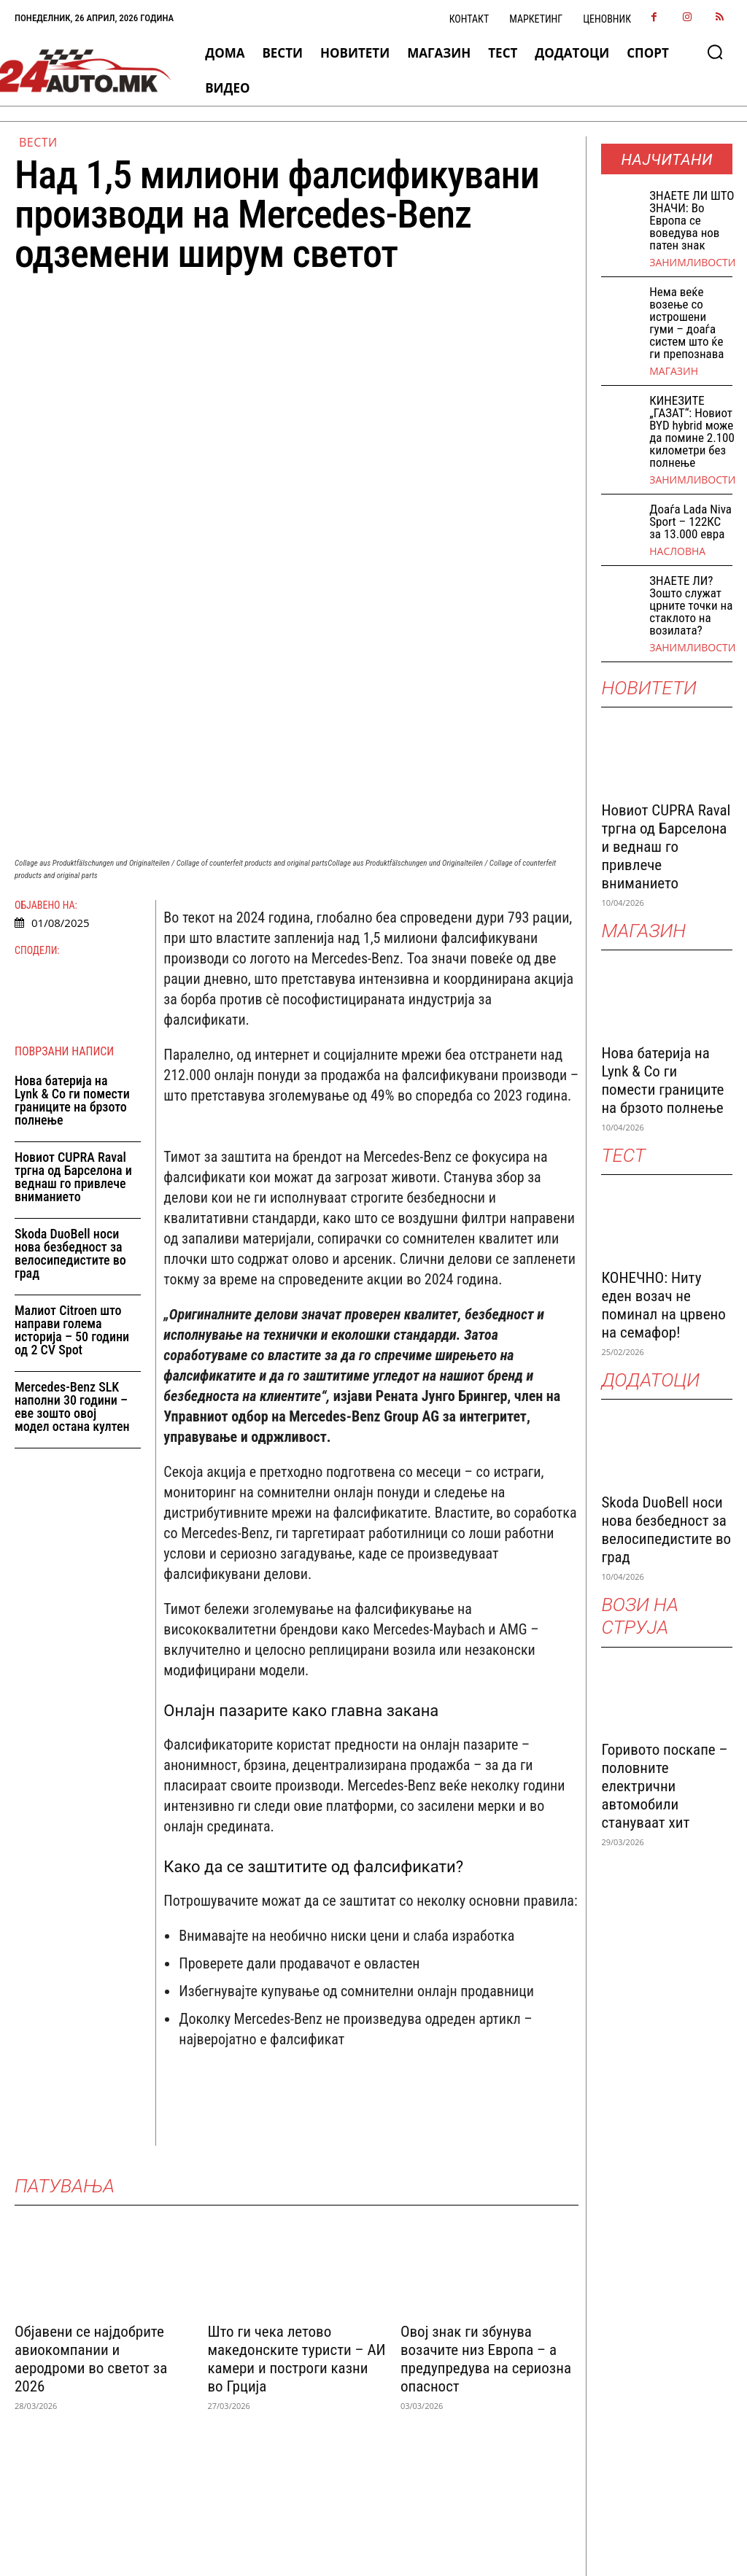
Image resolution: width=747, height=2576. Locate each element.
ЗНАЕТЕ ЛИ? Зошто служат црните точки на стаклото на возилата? (690, 605)
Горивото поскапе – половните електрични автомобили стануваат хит (664, 1786)
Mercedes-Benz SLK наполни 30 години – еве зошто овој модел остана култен (72, 1219)
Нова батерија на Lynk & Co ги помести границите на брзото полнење (72, 912)
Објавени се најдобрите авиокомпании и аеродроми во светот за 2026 (91, 2171)
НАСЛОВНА (677, 551)
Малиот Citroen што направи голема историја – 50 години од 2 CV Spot (72, 1142)
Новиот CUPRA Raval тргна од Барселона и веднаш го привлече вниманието (73, 989)
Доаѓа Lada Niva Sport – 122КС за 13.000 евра (690, 521)
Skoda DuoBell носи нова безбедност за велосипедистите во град (70, 1066)
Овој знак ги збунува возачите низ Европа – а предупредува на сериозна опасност (485, 2171)
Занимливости (692, 262)
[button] (714, 51)
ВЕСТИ (38, 142)
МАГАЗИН (673, 371)
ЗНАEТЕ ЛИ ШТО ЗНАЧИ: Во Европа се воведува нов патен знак (691, 220)
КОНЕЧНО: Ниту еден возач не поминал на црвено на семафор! (663, 1305)
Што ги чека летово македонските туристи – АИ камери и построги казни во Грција (296, 2171)
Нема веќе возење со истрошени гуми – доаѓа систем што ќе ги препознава (686, 322)
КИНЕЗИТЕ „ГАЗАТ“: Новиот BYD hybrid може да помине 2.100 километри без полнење (692, 431)
